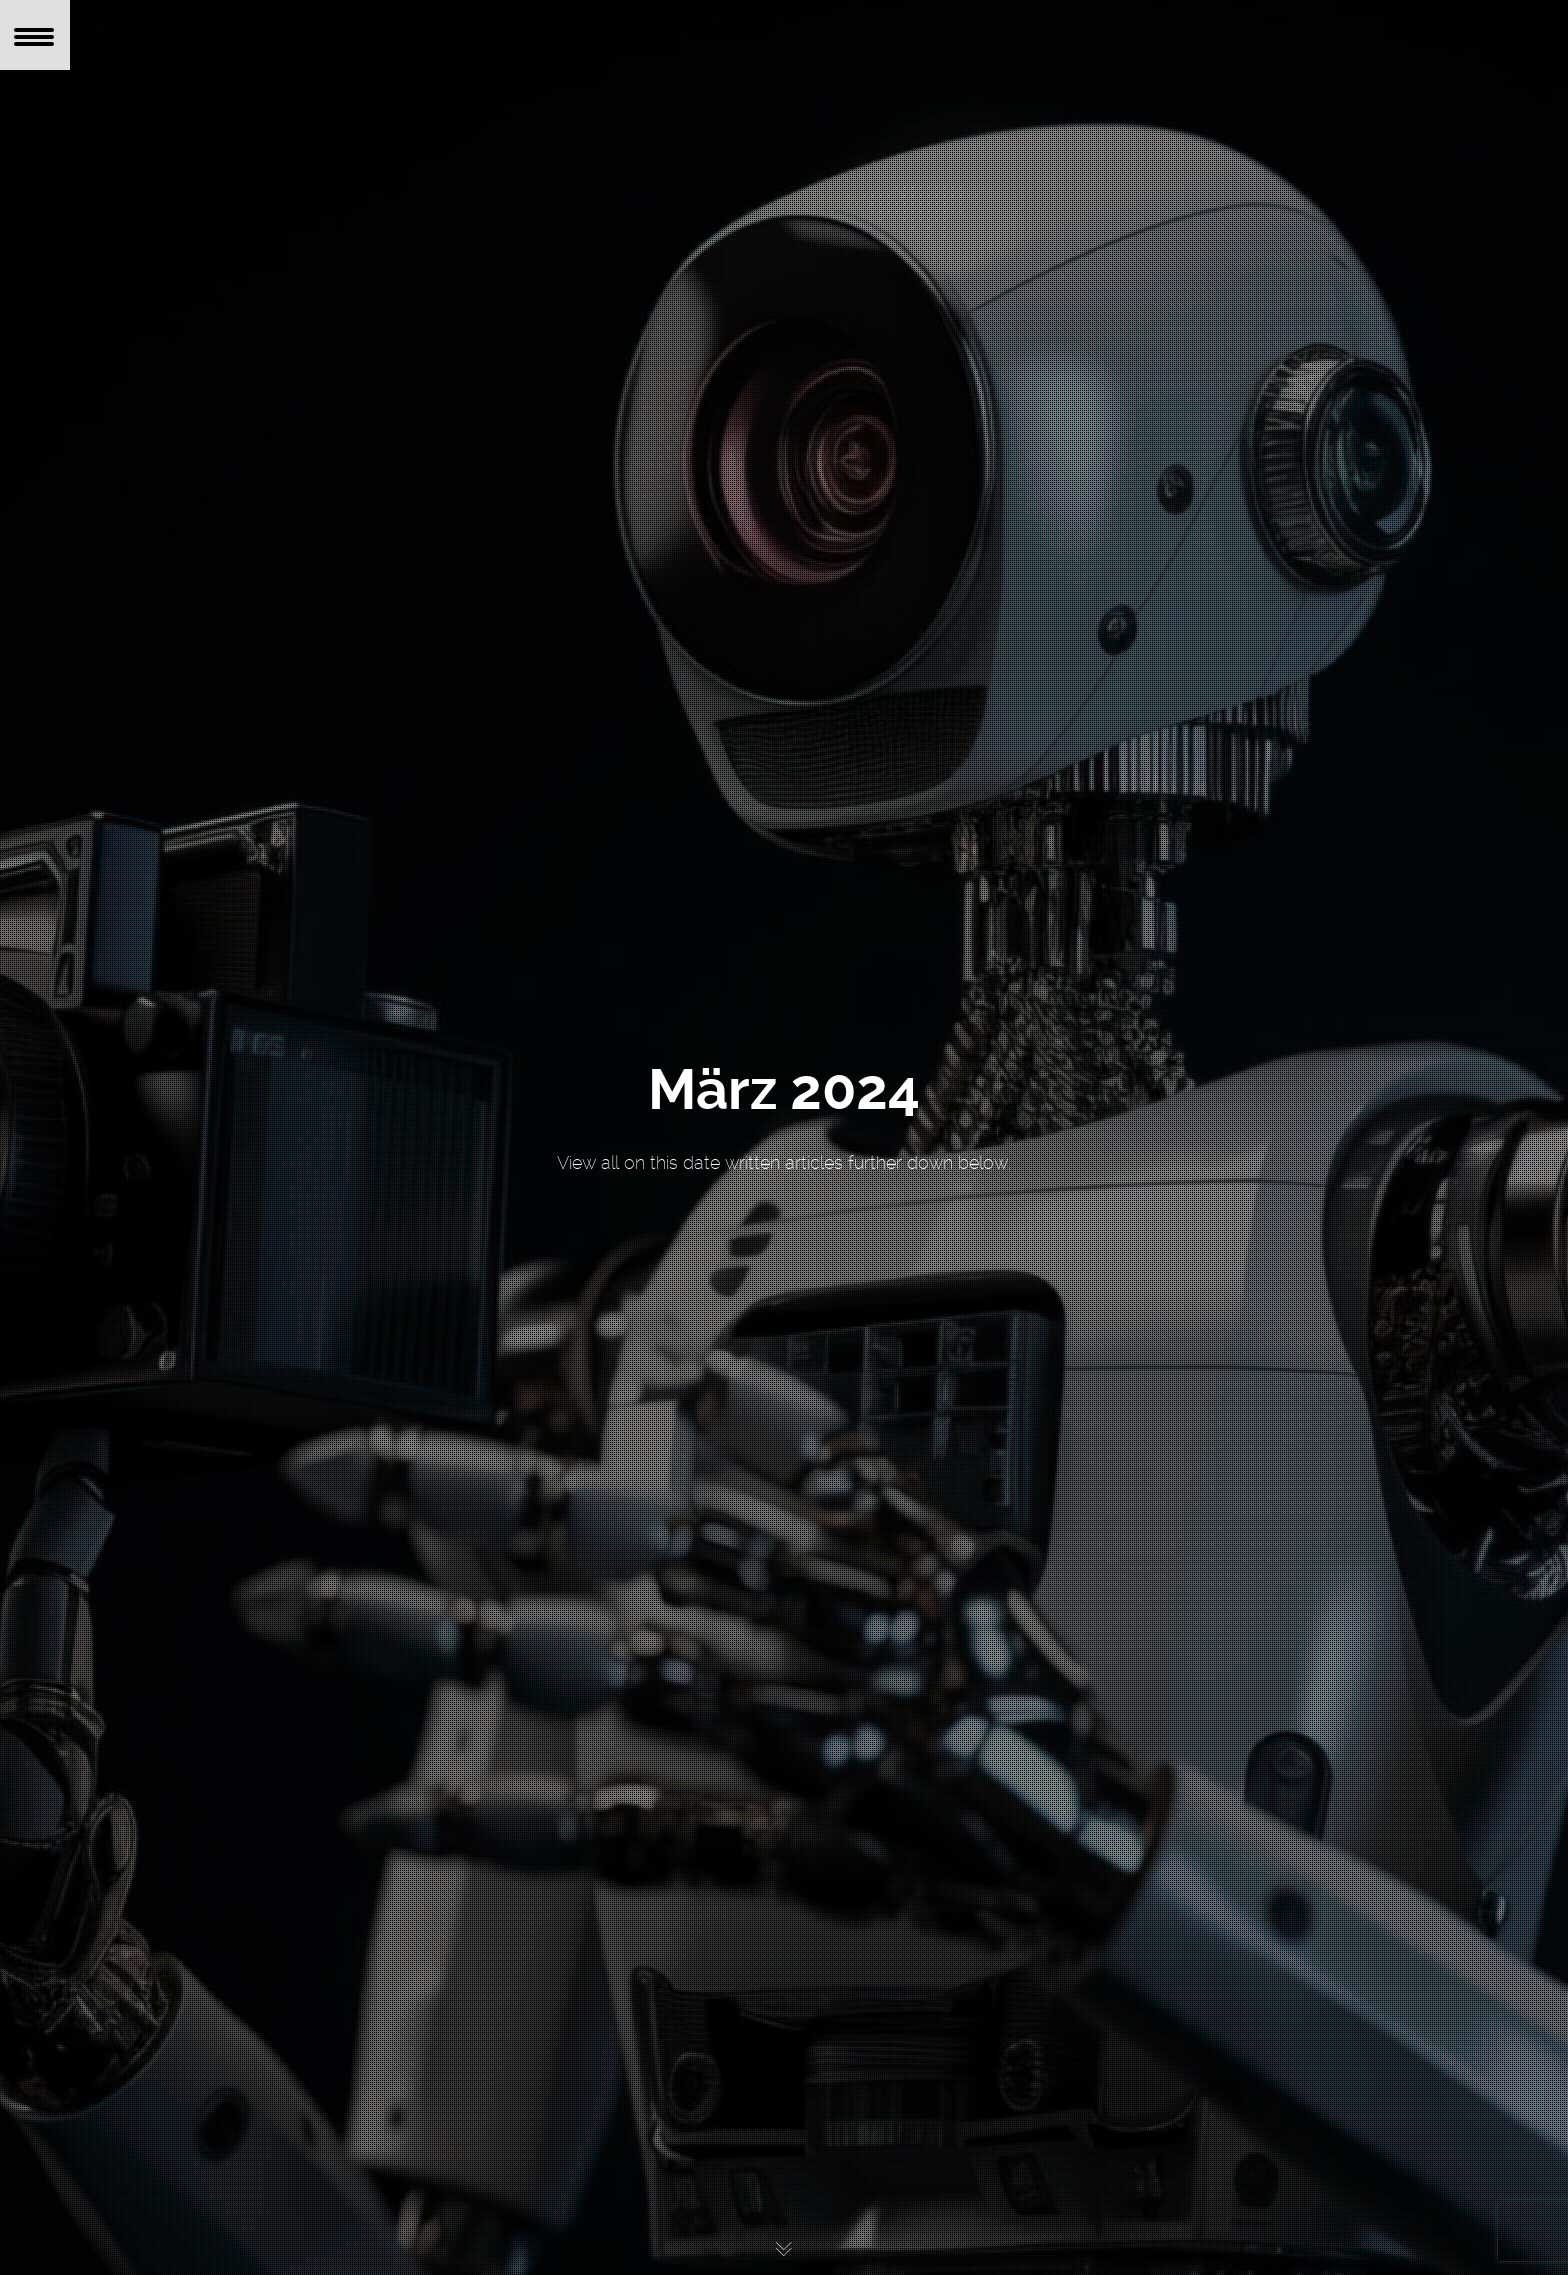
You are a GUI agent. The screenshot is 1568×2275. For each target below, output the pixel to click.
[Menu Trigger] (35, 35)
